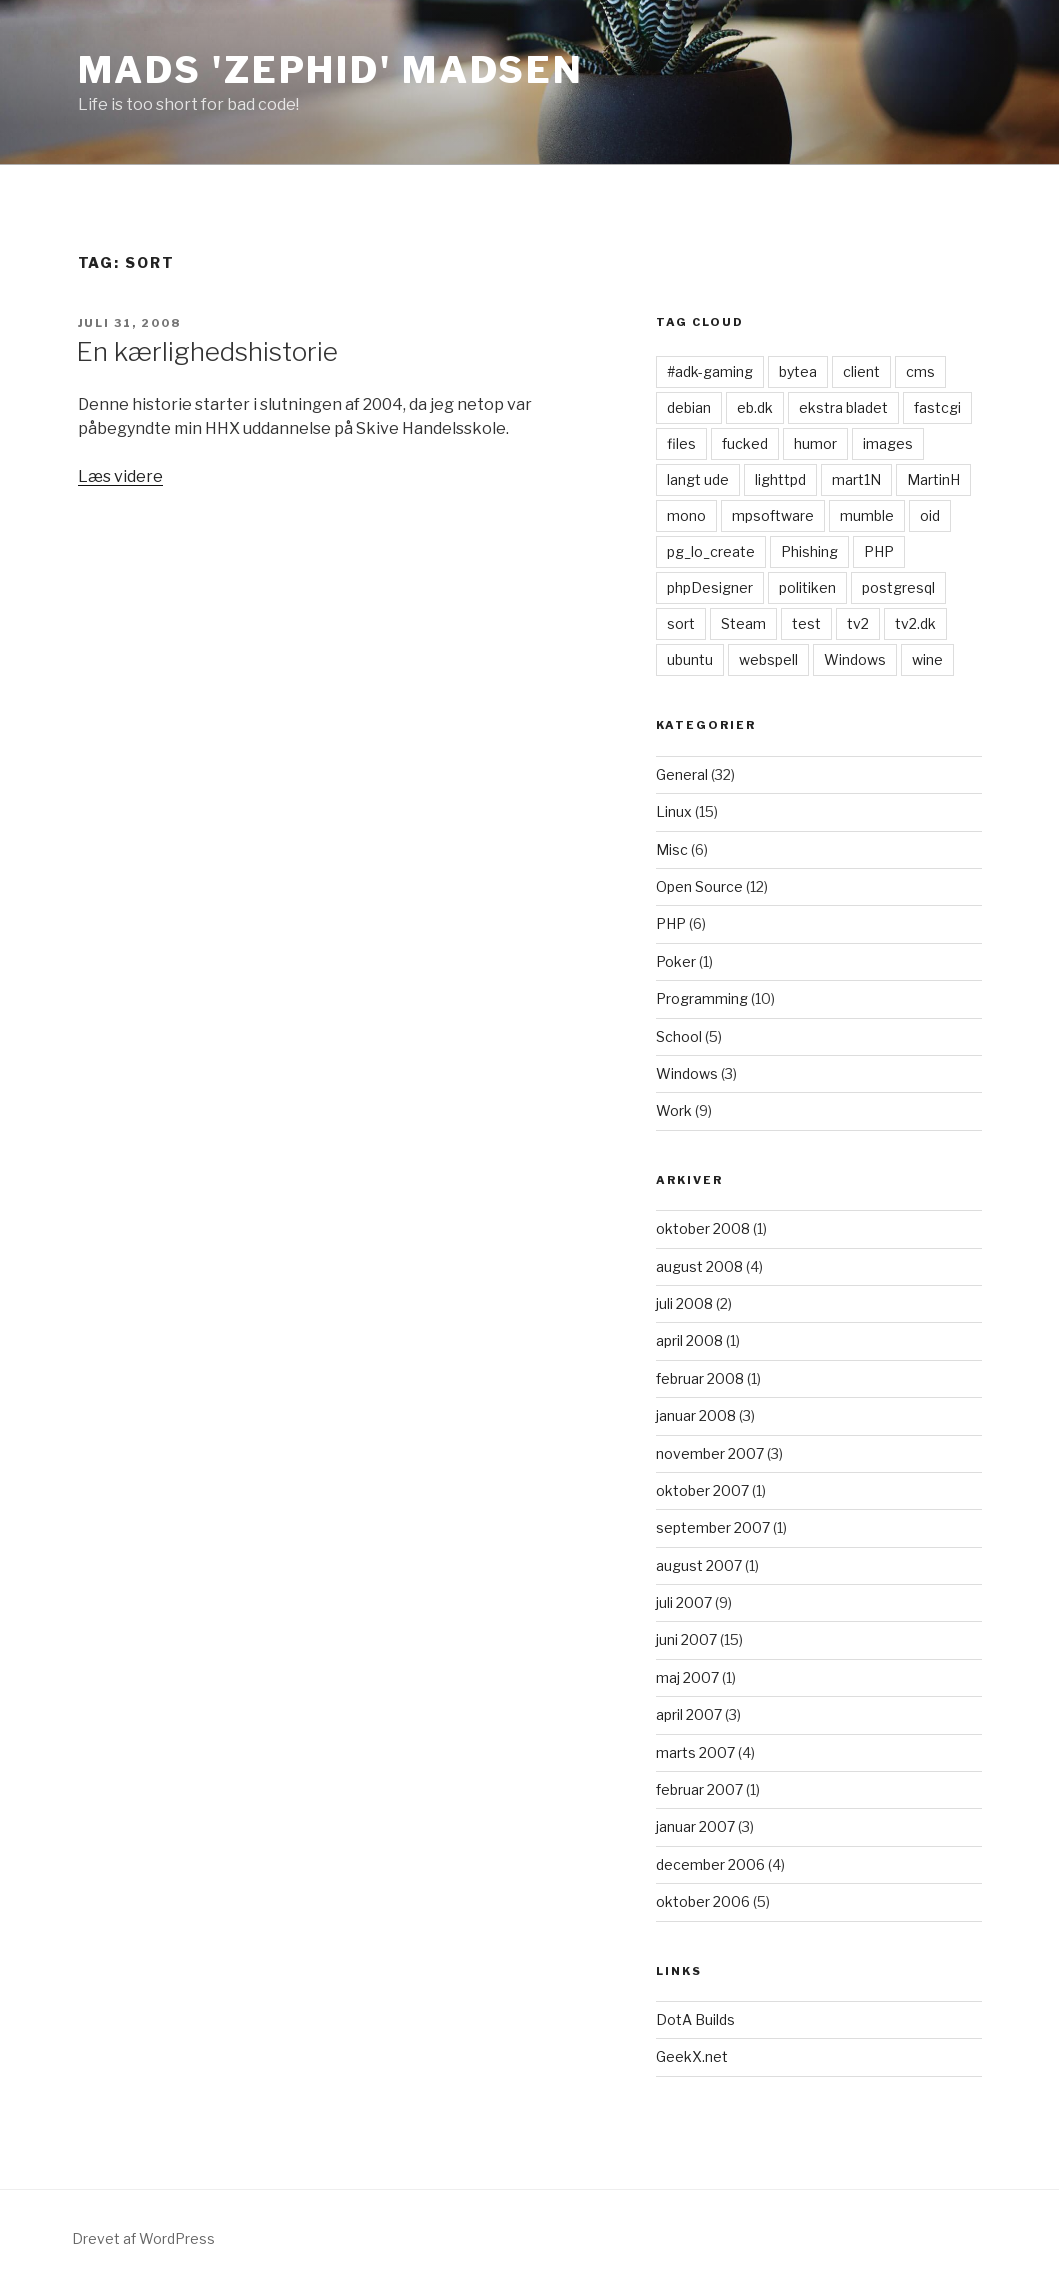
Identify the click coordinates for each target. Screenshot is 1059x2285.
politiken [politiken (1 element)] (807, 587)
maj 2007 (687, 1677)
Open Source (699, 886)
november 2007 (710, 1453)
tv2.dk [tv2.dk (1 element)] (915, 623)
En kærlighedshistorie (207, 351)
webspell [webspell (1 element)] (768, 659)
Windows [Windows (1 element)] (855, 659)
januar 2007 (695, 1826)
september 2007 (713, 1527)
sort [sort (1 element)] (681, 623)
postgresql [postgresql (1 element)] (898, 587)
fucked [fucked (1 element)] (745, 443)
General (682, 774)
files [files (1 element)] (681, 443)
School (679, 1036)
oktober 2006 (703, 1901)
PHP (671, 923)
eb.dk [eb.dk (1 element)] (755, 407)
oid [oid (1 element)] (930, 515)
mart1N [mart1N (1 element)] (856, 479)
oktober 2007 (702, 1490)
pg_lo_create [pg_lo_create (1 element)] (711, 551)
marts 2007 (695, 1752)
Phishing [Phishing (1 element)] (809, 551)
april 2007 (689, 1714)
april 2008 (689, 1340)
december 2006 (710, 1864)
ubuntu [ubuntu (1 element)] (690, 659)
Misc (672, 849)
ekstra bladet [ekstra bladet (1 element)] (843, 407)
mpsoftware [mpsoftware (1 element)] (773, 515)
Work (674, 1110)
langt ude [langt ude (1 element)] (698, 479)
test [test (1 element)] (806, 623)
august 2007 (699, 1565)
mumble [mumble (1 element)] (867, 515)
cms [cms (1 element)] (920, 371)
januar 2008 (696, 1415)
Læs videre (120, 476)
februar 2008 (700, 1378)
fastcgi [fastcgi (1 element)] (937, 407)
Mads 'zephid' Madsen (331, 70)
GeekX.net (692, 2056)
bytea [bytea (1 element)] (798, 371)
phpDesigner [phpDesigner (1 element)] (710, 587)
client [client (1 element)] (861, 371)
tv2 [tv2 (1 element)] (858, 623)
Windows (687, 1073)
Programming (702, 998)
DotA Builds (695, 2019)
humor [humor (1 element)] (815, 443)
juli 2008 (684, 1303)
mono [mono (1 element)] (686, 515)
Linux (674, 811)
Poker (676, 961)
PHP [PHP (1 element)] (879, 551)
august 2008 (699, 1266)
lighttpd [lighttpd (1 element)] (780, 479)
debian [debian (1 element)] (689, 407)
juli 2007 (684, 1602)
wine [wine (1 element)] (927, 659)
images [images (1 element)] (888, 443)
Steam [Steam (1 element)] (743, 623)
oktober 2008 (703, 1228)
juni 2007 (686, 1639)
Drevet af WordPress (143, 2238)
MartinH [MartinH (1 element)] (933, 479)
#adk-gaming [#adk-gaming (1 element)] (710, 371)
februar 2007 (699, 1789)
